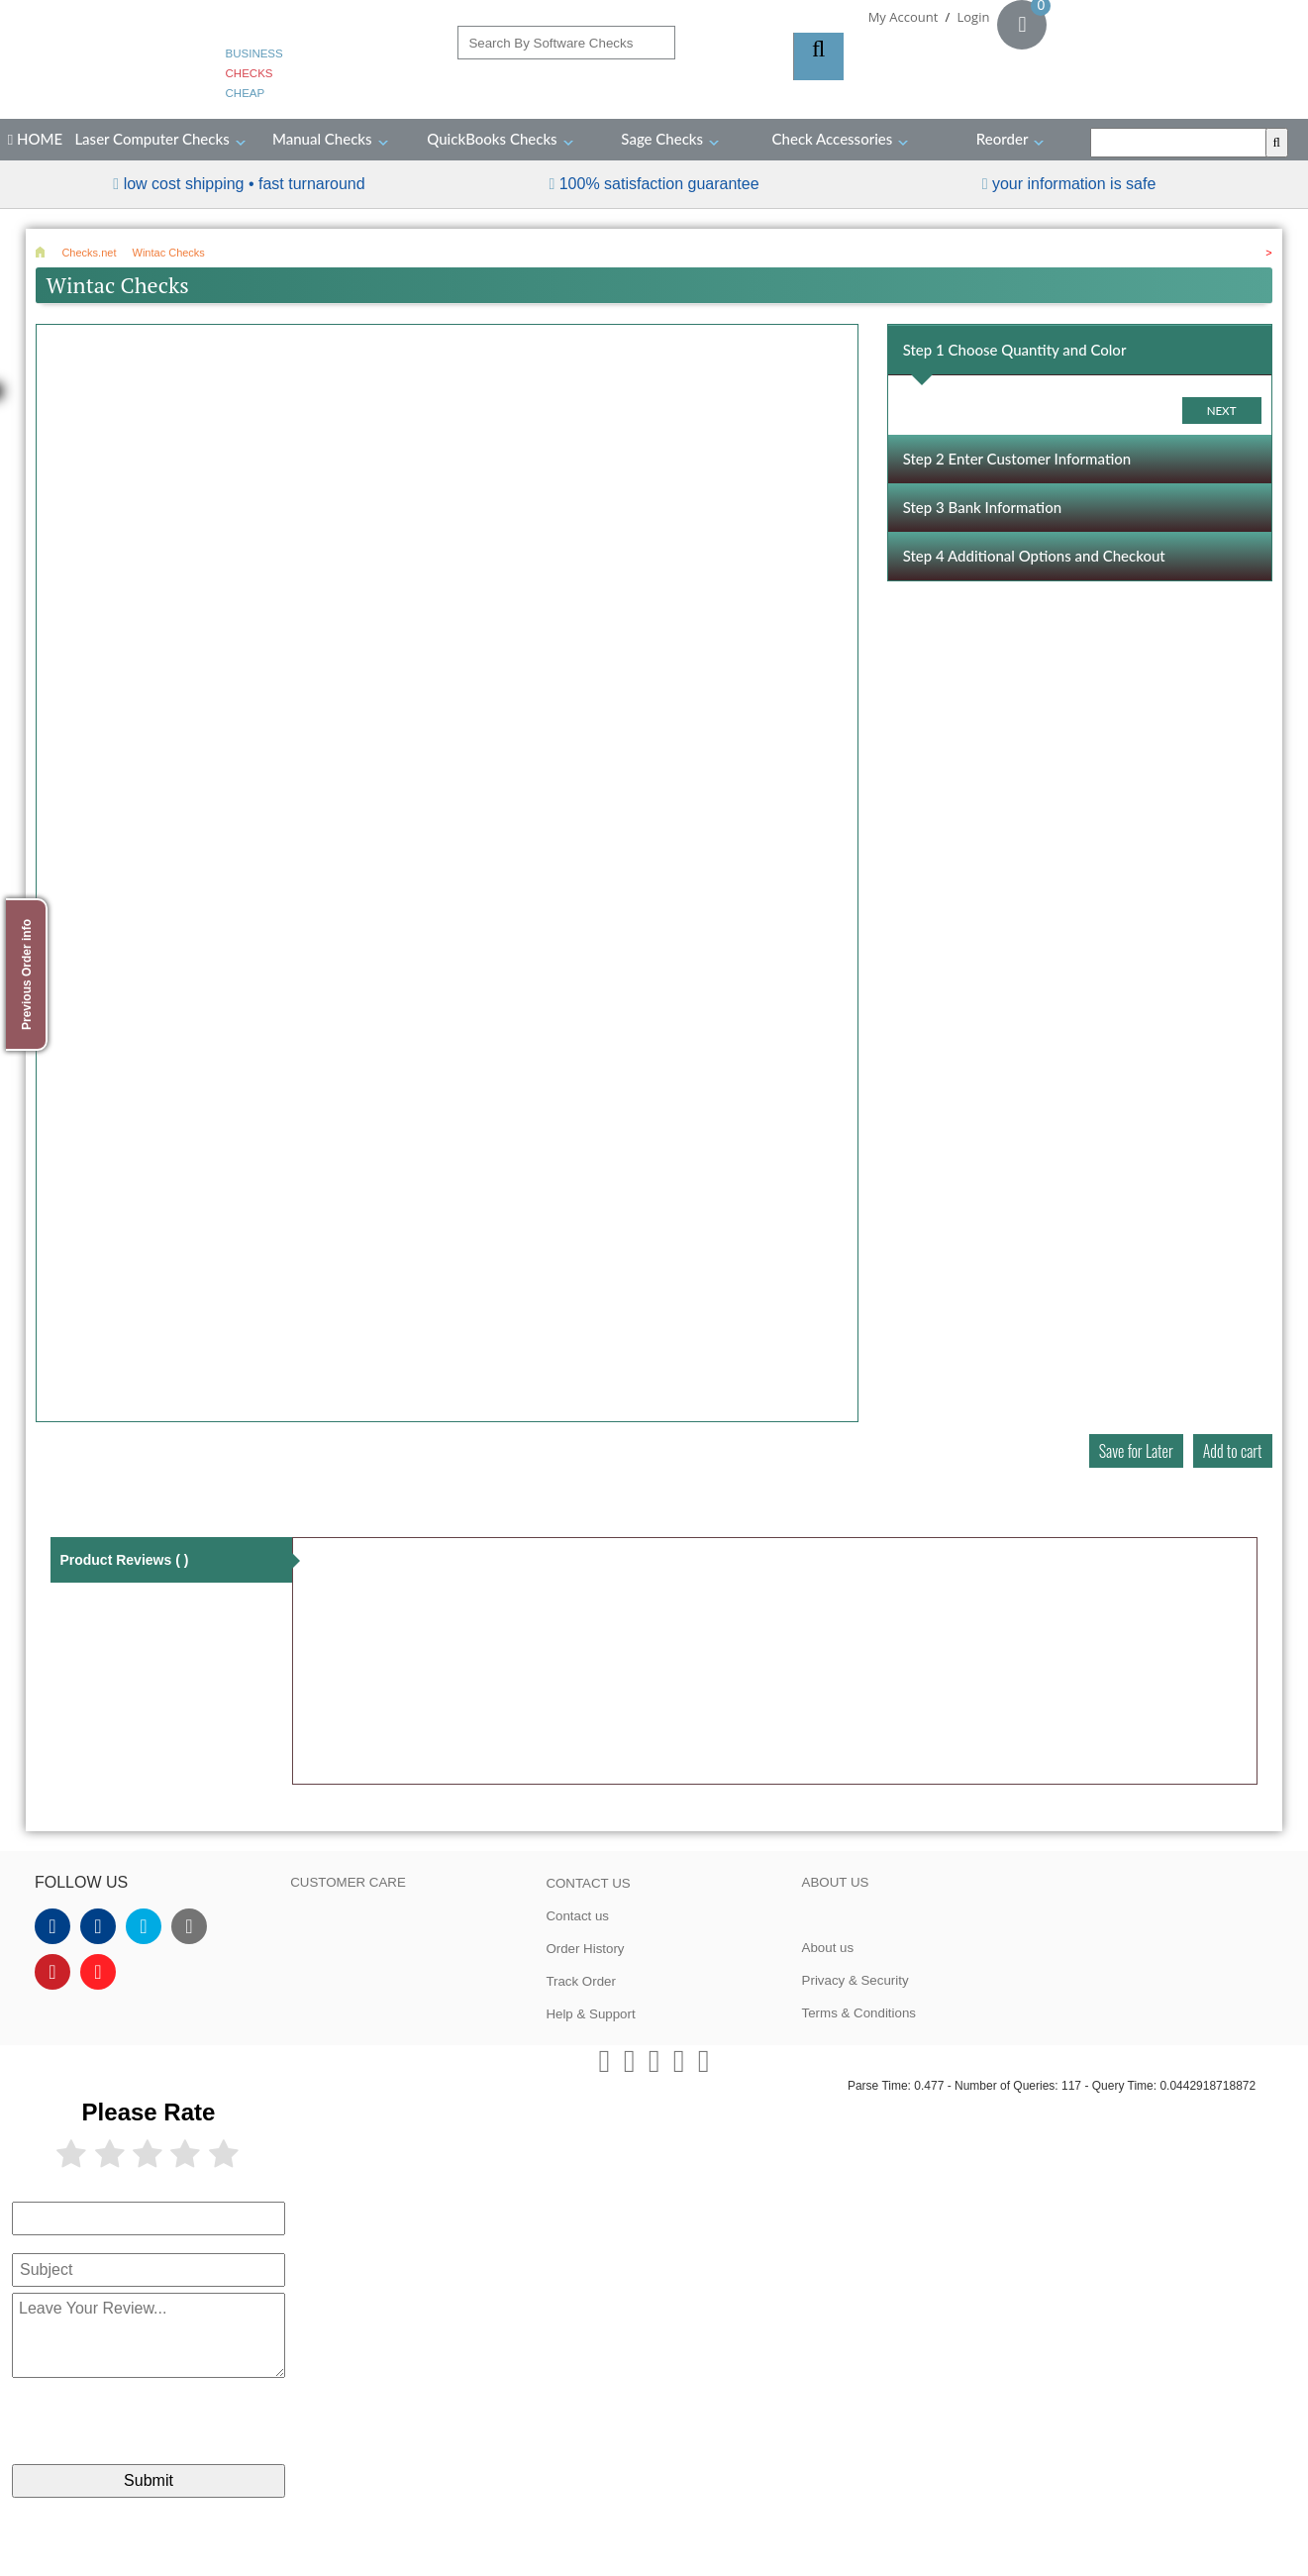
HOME (35, 139)
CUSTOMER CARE (348, 1882)
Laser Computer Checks (151, 139)
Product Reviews (123, 1560)
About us (828, 1947)
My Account (903, 17)
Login (972, 17)
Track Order (581, 1981)
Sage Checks (662, 139)
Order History (585, 1948)
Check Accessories (832, 139)
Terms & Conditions (859, 2013)
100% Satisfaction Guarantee (659, 183)
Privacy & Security (855, 1980)
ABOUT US (835, 1882)
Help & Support (590, 2014)
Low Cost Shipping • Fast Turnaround (244, 183)
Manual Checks (322, 139)
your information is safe (1074, 183)
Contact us (577, 1915)
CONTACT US (588, 1883)
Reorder (1002, 139)
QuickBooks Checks (491, 139)
